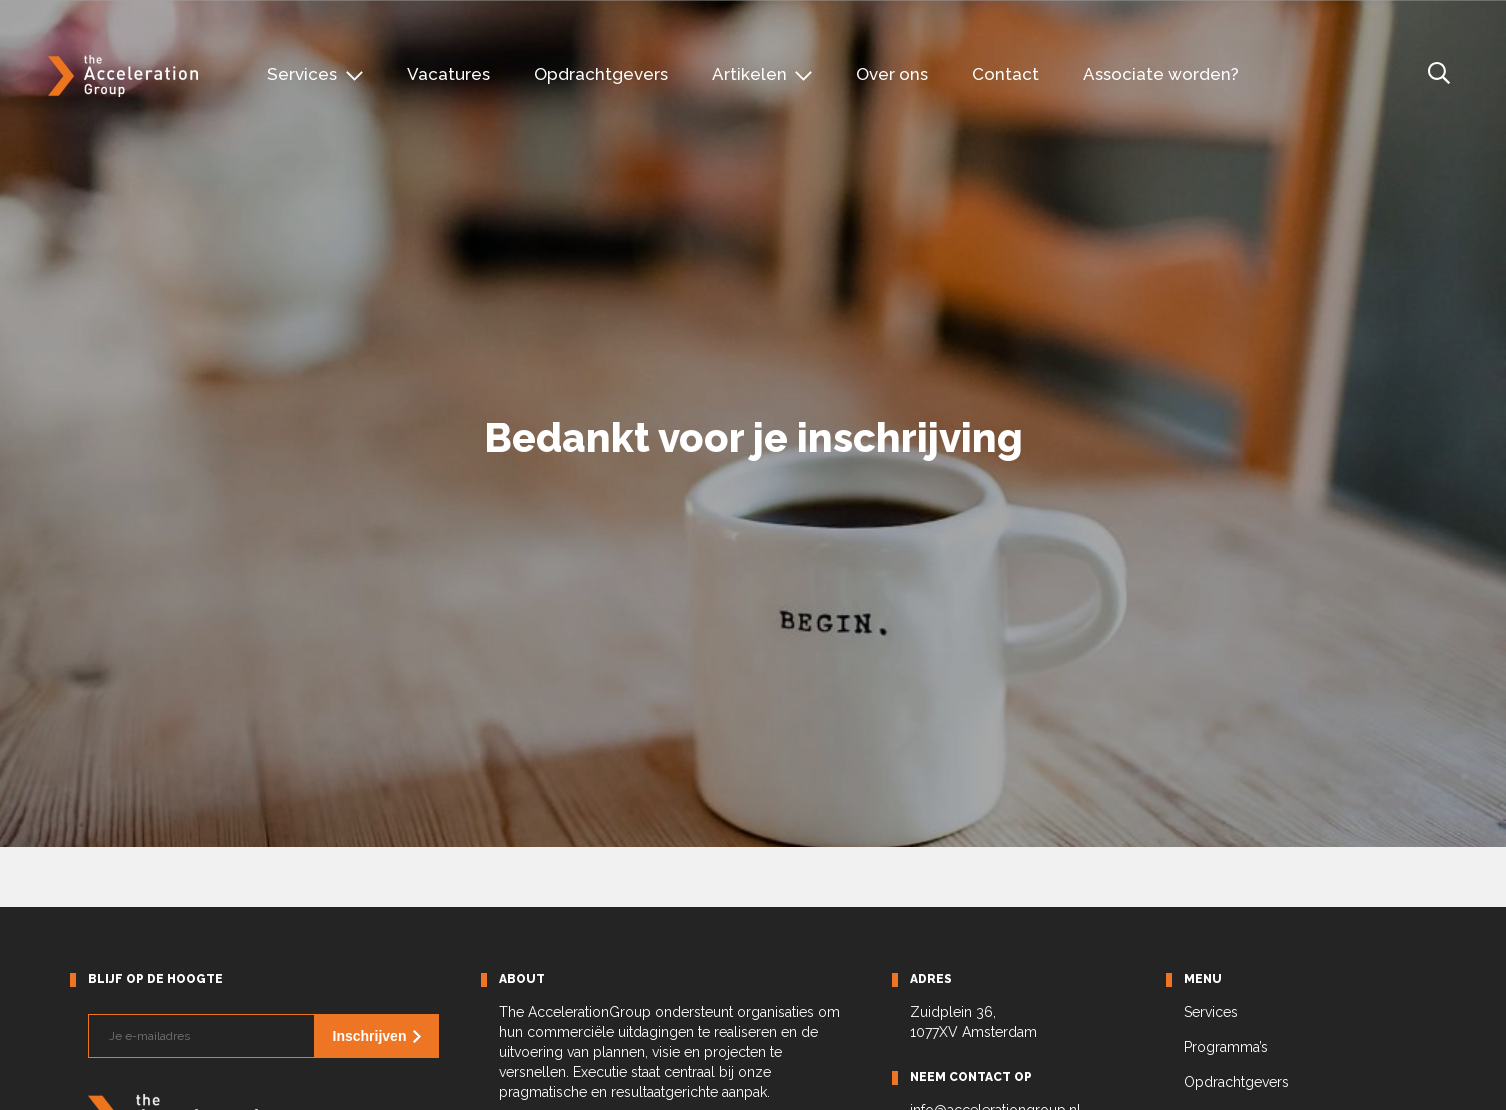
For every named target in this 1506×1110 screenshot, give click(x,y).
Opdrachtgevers (601, 74)
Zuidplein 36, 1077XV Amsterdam (973, 1022)
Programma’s (1226, 1047)
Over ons (892, 74)
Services (302, 74)
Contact (1005, 74)
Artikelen (749, 74)
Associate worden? (1161, 74)
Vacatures (448, 74)
